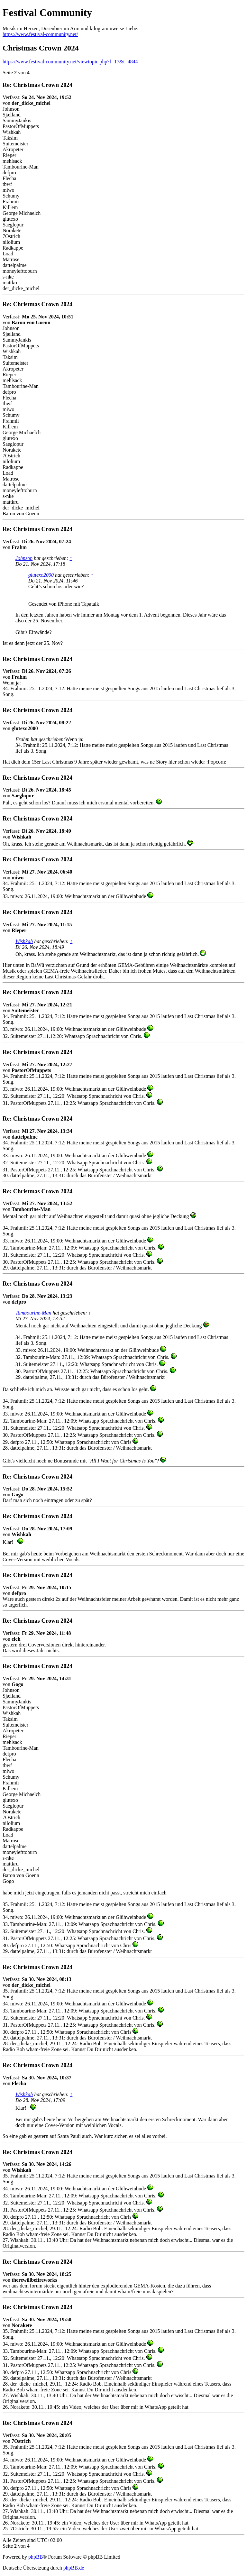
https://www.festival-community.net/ (40, 34)
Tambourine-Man (33, 1313)
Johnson (23, 558)
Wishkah (24, 941)
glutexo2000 (41, 575)
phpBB (35, 2557)
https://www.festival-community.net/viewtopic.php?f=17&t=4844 (70, 61)
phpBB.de (73, 2568)
